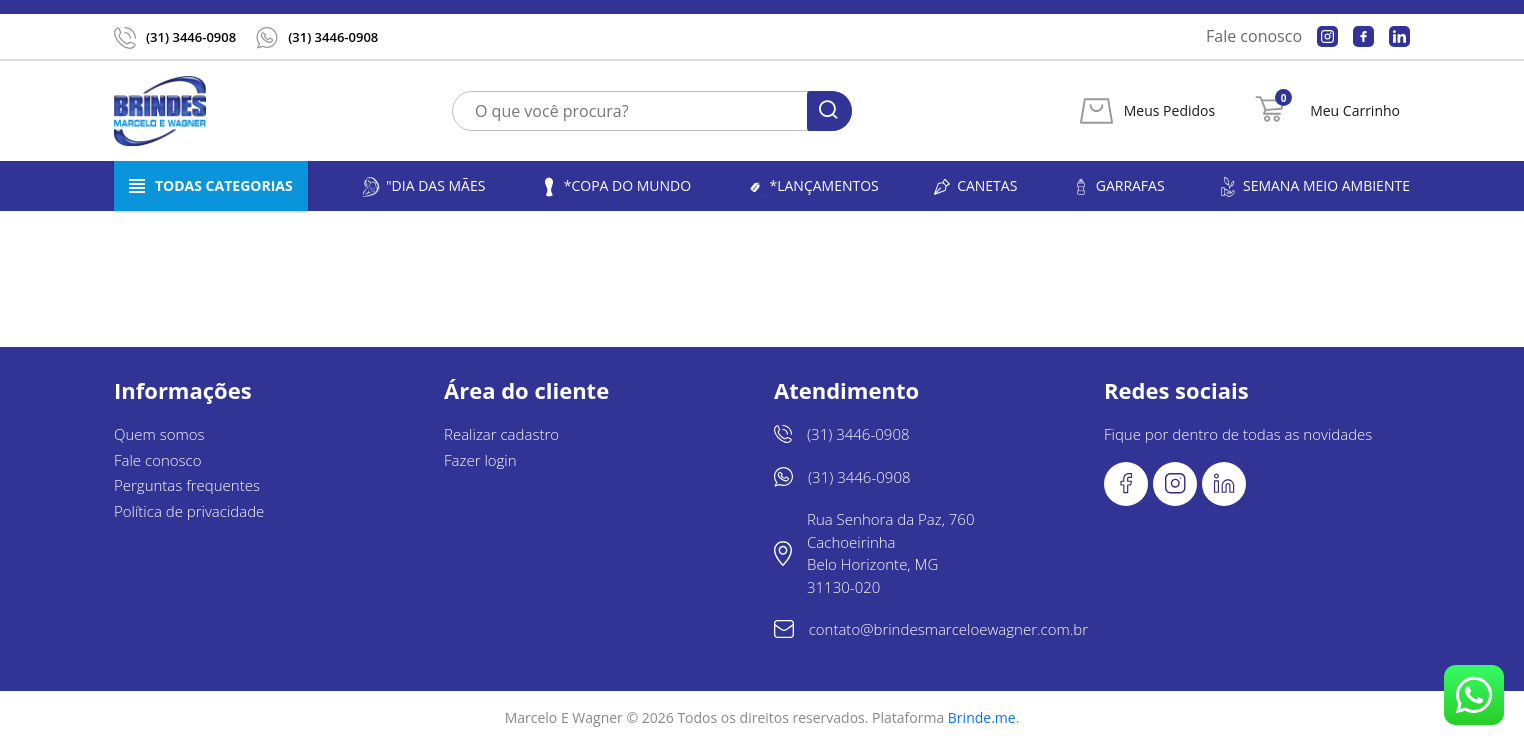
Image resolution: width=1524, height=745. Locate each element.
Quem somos (159, 434)
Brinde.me (982, 717)
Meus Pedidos (1169, 111)
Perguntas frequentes (187, 485)
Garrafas (1118, 186)
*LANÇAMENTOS (812, 186)
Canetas (974, 186)
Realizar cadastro (501, 434)
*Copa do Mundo (615, 186)
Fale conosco (1254, 36)
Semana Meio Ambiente (1314, 186)
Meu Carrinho (1355, 111)
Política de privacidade (189, 511)
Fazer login (480, 460)
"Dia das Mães (423, 186)
